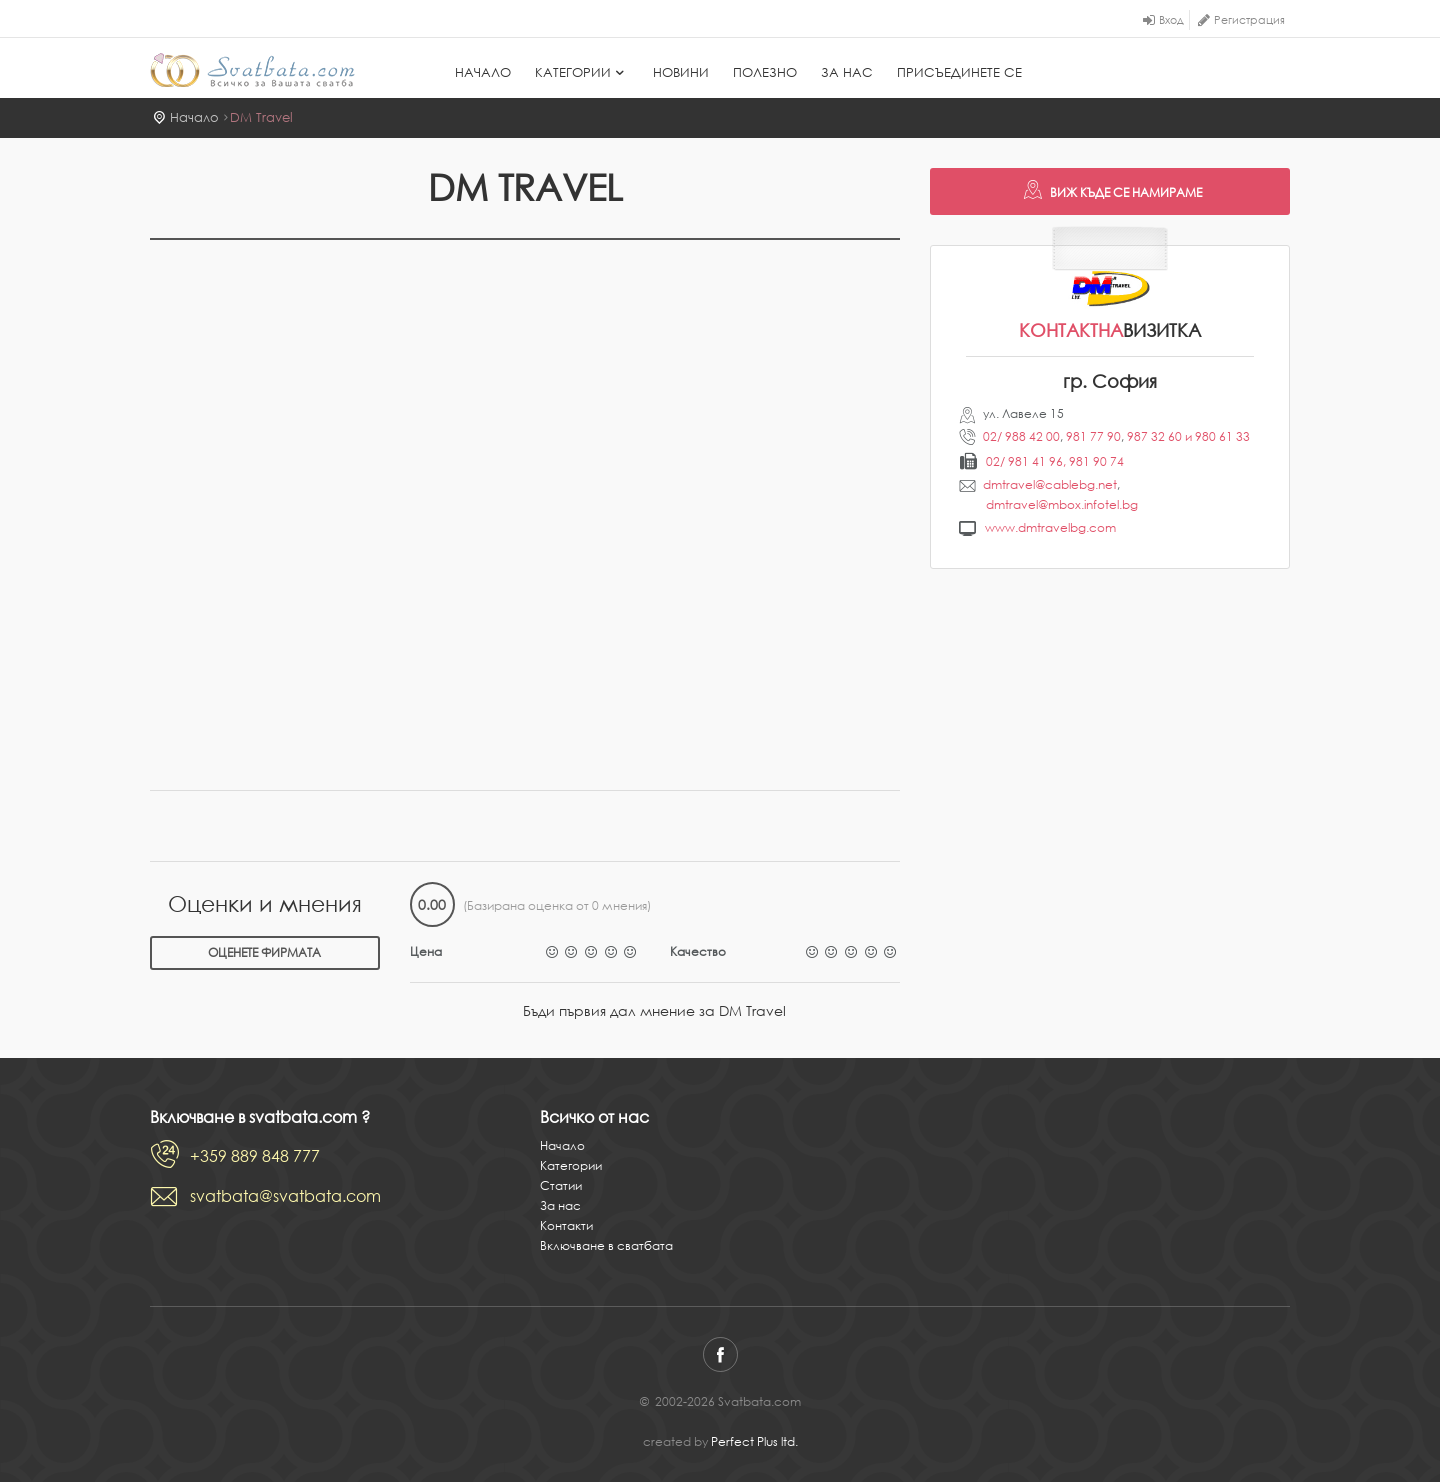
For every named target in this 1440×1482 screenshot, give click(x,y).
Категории (582, 72)
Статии (561, 1185)
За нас (847, 72)
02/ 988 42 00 (1021, 436)
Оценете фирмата (264, 952)
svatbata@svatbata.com (285, 1196)
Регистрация (1249, 20)
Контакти (566, 1225)
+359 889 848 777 (255, 1156)
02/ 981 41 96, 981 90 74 (1055, 461)
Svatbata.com (252, 70)
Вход (1171, 20)
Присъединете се (959, 72)
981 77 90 (1093, 436)
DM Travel (261, 117)
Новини (681, 72)
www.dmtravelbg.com (1050, 527)
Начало (483, 72)
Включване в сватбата (606, 1245)
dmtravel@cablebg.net (1050, 484)
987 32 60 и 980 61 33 (1188, 436)
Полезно (765, 72)
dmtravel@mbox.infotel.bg (1062, 504)
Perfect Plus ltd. (754, 1441)
